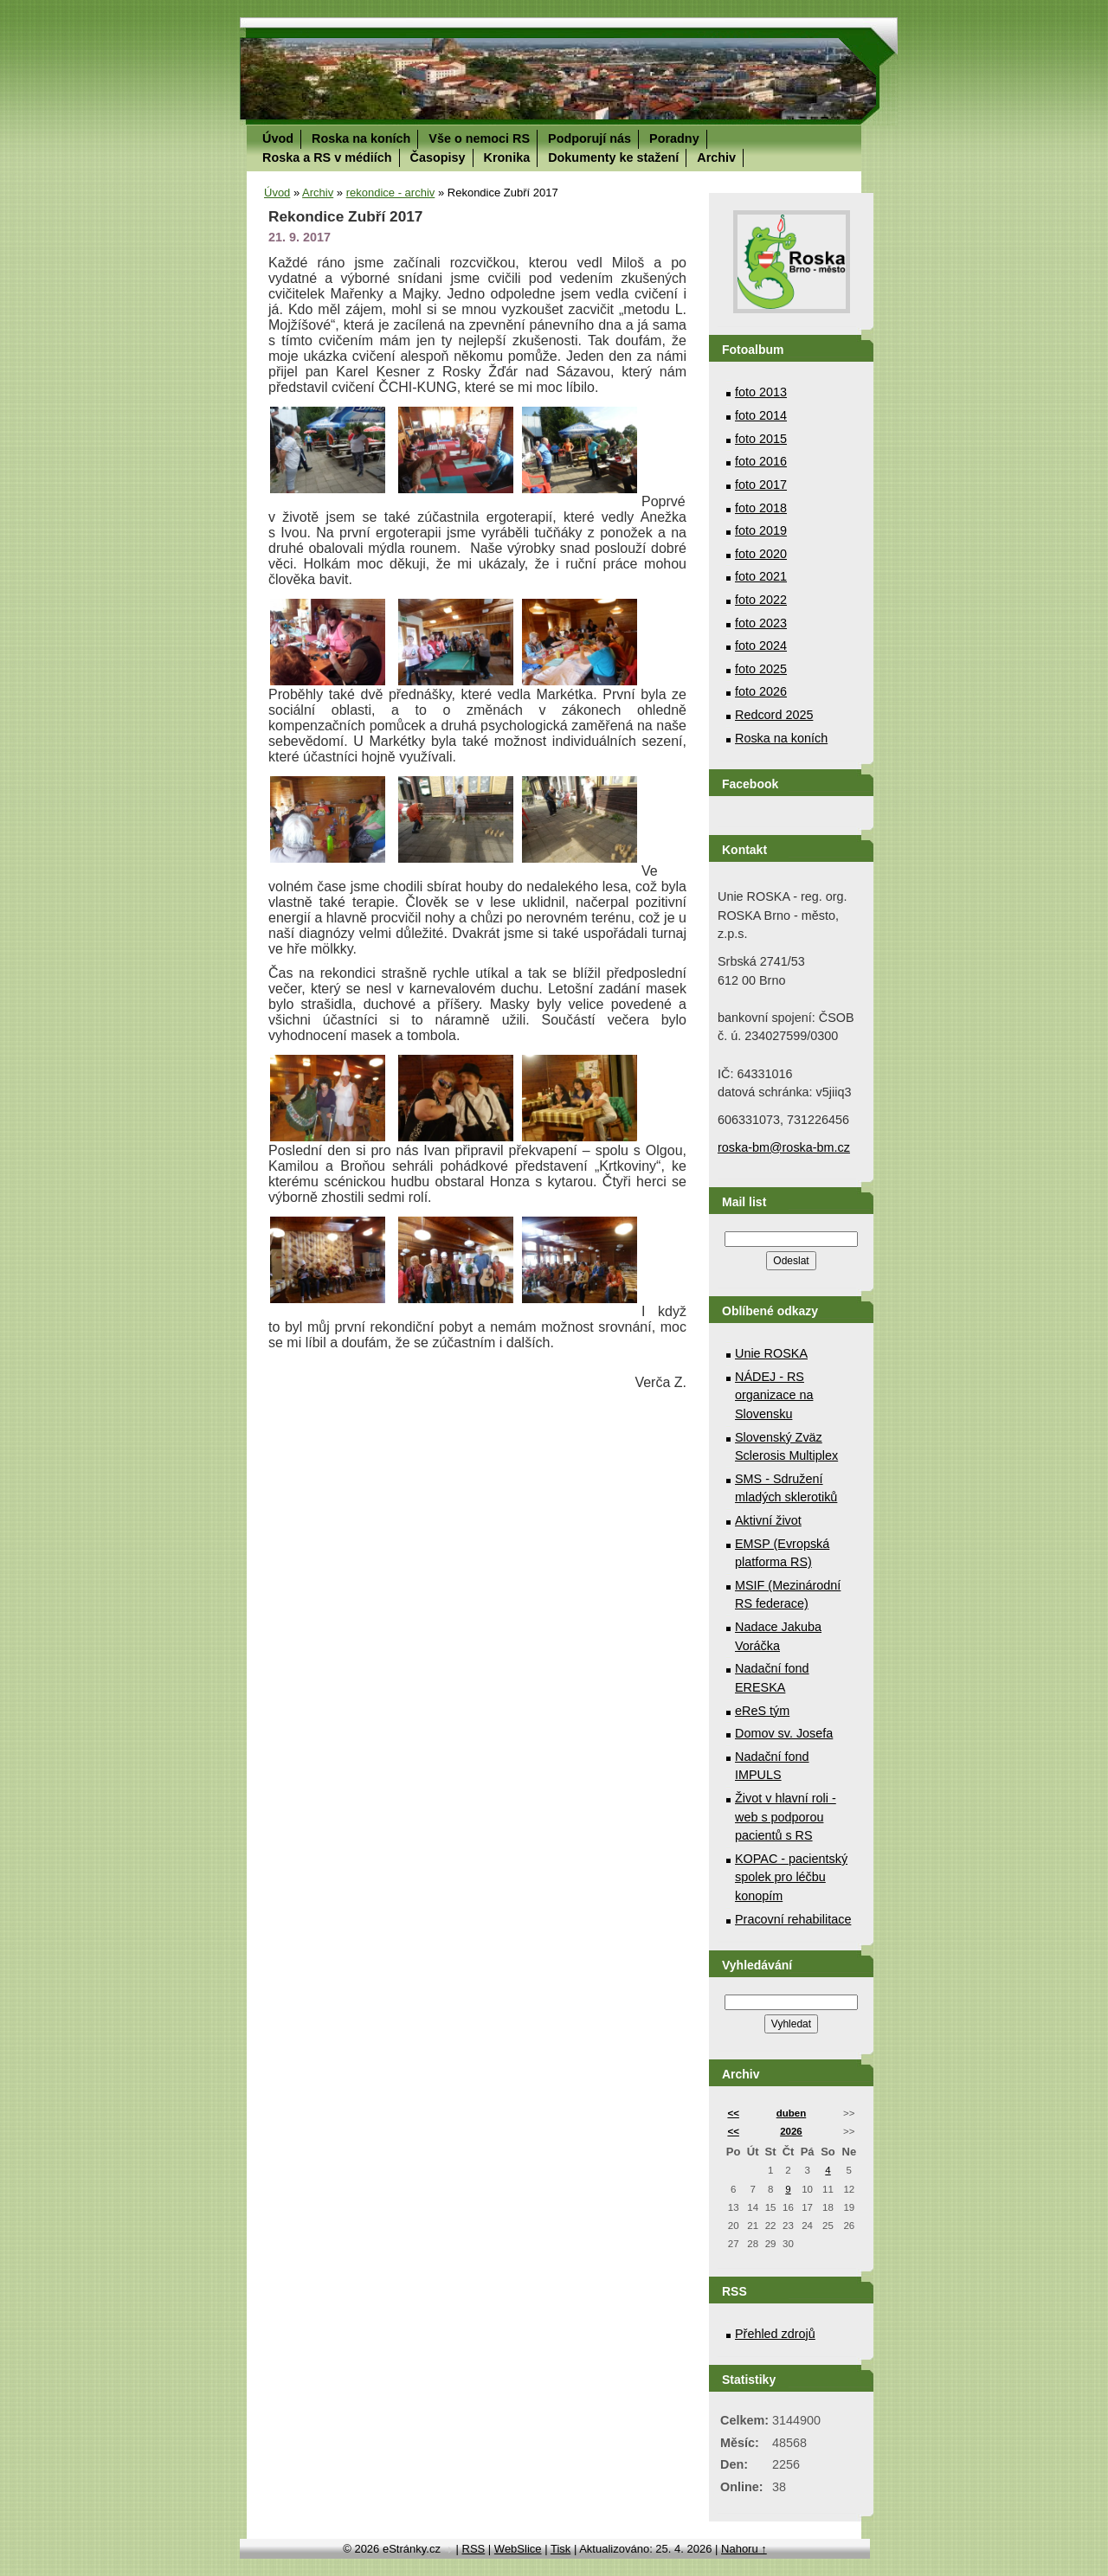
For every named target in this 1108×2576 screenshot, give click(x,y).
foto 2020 (761, 554)
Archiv (716, 157)
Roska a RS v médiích (327, 157)
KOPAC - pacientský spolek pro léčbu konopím (791, 1877)
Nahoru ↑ (744, 2548)
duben (791, 2113)
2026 (791, 2131)
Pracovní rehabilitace (793, 1919)
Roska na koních (361, 138)
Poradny (674, 138)
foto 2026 (761, 691)
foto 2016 (761, 461)
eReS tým (762, 1711)
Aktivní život (768, 1520)
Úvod (277, 138)
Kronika (507, 157)
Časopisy (438, 157)
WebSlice (518, 2548)
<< (732, 2113)
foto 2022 (761, 600)
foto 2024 (761, 645)
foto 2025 (761, 669)
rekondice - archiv (390, 192)
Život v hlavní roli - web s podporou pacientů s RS (785, 1816)
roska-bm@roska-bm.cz (784, 1147)
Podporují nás (589, 138)
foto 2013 (761, 392)
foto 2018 (761, 508)
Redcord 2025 (774, 715)
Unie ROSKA (771, 1353)
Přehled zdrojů (775, 2334)
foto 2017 (761, 484)
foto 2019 (761, 530)
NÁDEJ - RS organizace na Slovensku (774, 1395)
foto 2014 (761, 415)
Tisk (560, 2548)
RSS (474, 2548)
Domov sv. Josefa (784, 1733)
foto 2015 (761, 439)
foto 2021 (761, 576)
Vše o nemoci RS (479, 138)
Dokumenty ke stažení (613, 157)
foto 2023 (761, 623)
